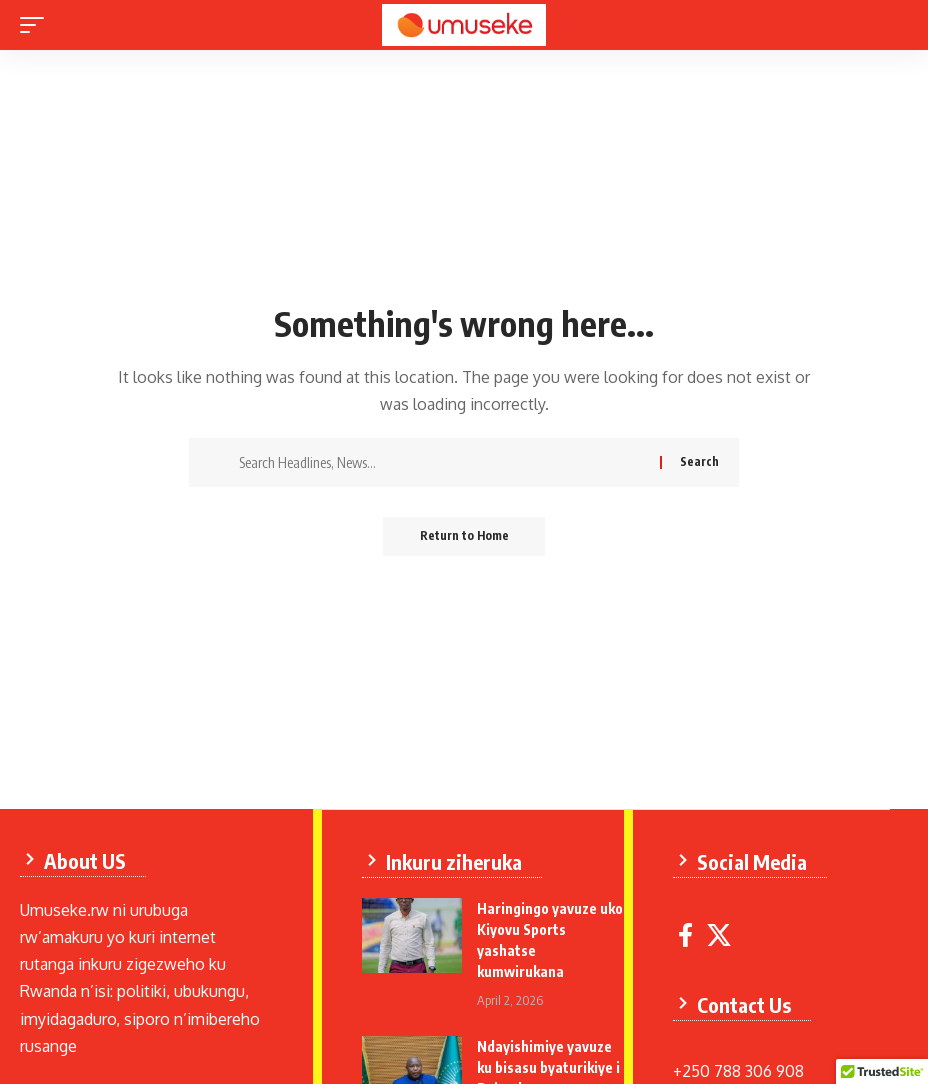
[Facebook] (686, 934)
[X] (720, 934)
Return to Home (464, 536)
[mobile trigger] (37, 25)
